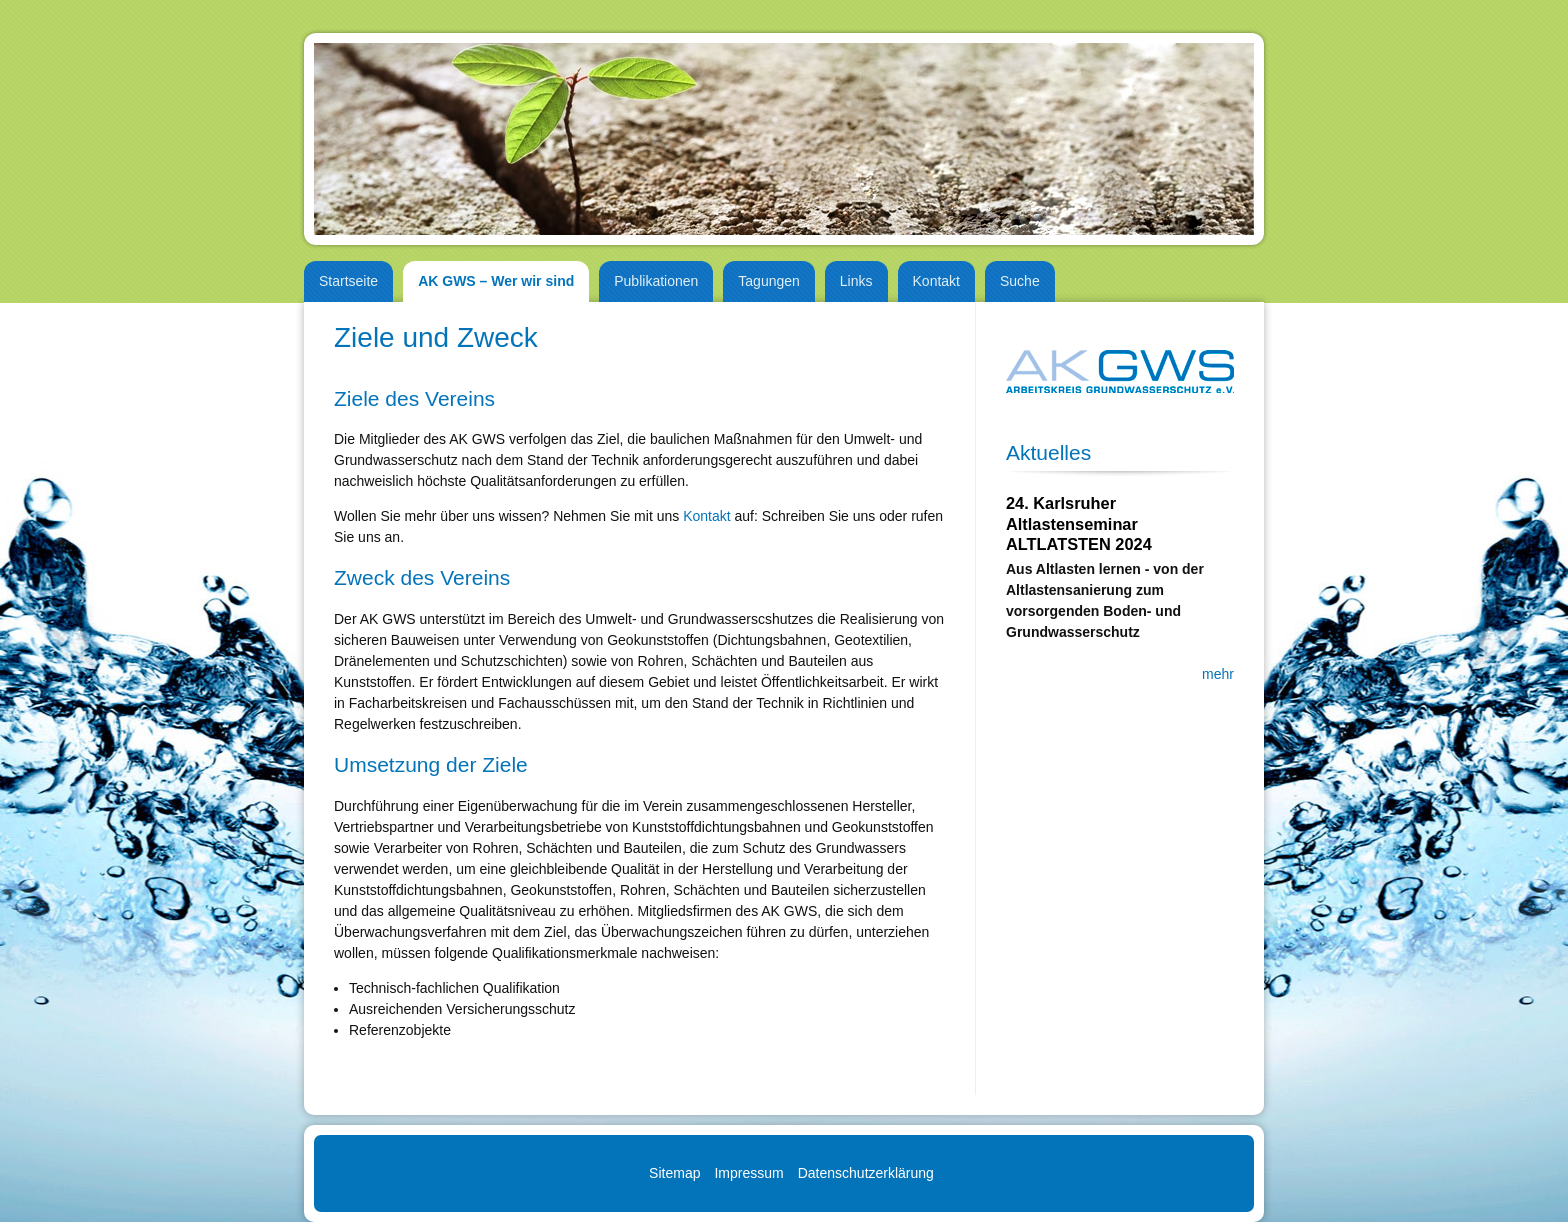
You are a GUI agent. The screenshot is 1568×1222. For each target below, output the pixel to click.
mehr (1218, 674)
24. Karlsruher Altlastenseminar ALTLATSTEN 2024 (1079, 523)
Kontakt (936, 281)
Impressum (748, 1173)
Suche (1020, 281)
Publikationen (656, 281)
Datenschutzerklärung (866, 1173)
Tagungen (769, 281)
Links (856, 281)
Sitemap (674, 1173)
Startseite (348, 281)
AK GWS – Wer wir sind (496, 281)
